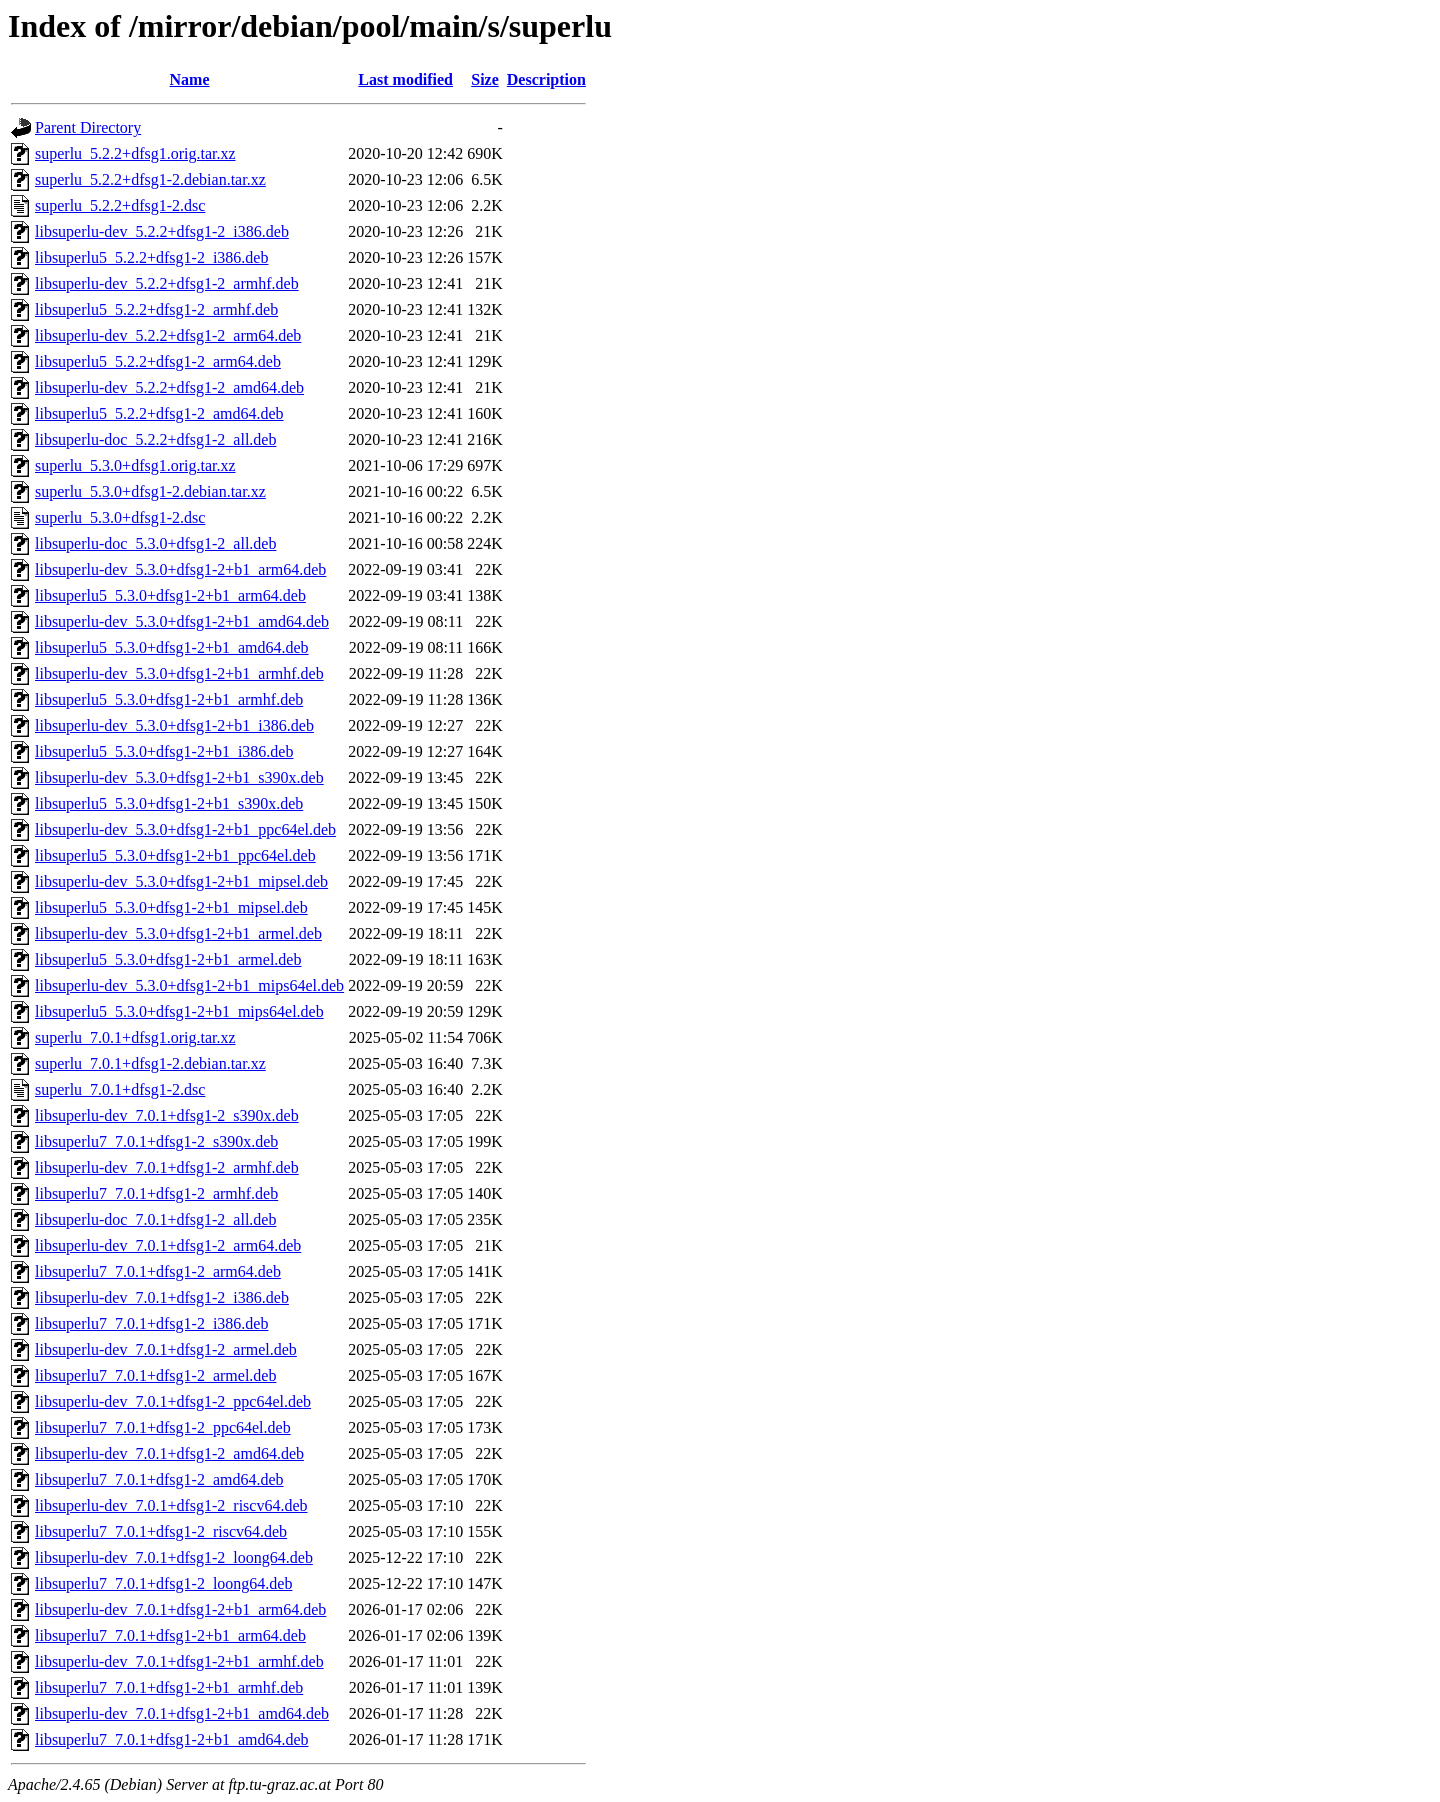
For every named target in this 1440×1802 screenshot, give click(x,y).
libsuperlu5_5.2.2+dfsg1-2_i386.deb (151, 257)
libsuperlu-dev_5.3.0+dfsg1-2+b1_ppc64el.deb (185, 829)
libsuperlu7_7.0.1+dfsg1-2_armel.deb (155, 1375)
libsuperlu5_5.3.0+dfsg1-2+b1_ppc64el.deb (175, 855)
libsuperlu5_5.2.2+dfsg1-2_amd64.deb (159, 413)
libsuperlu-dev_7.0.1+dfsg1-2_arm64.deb (168, 1245)
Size (485, 79)
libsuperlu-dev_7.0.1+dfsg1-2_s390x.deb (167, 1115)
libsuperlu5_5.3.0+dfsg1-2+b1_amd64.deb (172, 647)
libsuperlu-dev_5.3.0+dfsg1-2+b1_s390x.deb (179, 777)
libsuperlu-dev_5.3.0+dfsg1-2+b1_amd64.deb (182, 621)
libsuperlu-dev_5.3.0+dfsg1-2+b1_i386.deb (174, 725)
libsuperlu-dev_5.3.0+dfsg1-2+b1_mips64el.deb (189, 985)
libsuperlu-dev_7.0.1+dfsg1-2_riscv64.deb (171, 1505)
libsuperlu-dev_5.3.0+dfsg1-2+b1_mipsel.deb (181, 881)
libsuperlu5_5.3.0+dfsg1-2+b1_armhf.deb (169, 699)
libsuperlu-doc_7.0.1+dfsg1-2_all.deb (155, 1219)
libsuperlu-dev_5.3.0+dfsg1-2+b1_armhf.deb (179, 673)
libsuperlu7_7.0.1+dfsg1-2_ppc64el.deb (163, 1427)
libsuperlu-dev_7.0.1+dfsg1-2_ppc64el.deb (173, 1401)
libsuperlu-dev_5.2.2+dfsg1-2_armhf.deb (167, 283)
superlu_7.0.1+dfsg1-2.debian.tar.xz (150, 1063)
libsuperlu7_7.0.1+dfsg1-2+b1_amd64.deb (172, 1739)
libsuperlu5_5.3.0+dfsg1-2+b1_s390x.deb (169, 803)
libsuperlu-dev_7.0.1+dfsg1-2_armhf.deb (167, 1167)
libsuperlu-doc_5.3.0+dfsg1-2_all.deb (155, 543)
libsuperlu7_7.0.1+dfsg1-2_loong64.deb (163, 1583)
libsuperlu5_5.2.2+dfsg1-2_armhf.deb (156, 309)
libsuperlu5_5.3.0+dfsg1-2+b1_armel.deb (168, 959)
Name (190, 79)
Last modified (405, 79)
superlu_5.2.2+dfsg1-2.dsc (120, 205)
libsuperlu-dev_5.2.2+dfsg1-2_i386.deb (162, 231)
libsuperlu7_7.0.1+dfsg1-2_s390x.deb (156, 1141)
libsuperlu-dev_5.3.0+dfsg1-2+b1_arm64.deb (180, 569)
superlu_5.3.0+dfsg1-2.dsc (120, 517)
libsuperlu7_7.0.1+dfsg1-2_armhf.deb (156, 1193)
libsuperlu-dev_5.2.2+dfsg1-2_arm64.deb (168, 335)
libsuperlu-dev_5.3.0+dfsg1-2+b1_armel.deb (178, 933)
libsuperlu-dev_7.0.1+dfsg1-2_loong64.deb (174, 1557)
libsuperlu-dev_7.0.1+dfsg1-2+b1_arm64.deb (180, 1609)
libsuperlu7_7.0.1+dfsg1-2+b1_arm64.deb (170, 1635)
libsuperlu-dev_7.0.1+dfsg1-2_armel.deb (166, 1349)
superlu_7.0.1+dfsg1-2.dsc (120, 1089)
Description (546, 79)
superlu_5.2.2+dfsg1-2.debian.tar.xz (150, 179)
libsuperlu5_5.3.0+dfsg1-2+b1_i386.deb (164, 751)
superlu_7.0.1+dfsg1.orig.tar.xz (135, 1037)
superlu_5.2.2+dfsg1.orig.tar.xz (135, 153)
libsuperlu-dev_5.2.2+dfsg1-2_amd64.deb (169, 387)
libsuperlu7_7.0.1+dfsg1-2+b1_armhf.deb (169, 1687)
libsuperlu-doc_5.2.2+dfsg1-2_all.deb (155, 439)
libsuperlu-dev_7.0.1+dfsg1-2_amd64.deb (169, 1453)
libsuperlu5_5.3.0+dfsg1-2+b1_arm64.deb (170, 595)
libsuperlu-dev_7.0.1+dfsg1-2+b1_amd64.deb (182, 1713)
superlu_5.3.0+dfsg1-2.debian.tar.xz (150, 491)
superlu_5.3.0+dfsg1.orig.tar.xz (135, 465)
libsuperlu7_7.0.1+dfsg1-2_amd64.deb (159, 1479)
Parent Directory (88, 127)
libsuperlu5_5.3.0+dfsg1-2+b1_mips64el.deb (179, 1011)
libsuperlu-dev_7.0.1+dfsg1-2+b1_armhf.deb (179, 1661)
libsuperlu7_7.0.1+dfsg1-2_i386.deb (151, 1323)
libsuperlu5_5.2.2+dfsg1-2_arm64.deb (158, 361)
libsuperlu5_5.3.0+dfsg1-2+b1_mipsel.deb (171, 907)
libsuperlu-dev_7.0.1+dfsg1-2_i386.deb (162, 1297)
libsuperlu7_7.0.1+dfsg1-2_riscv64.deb (161, 1531)
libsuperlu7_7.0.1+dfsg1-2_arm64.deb (158, 1271)
